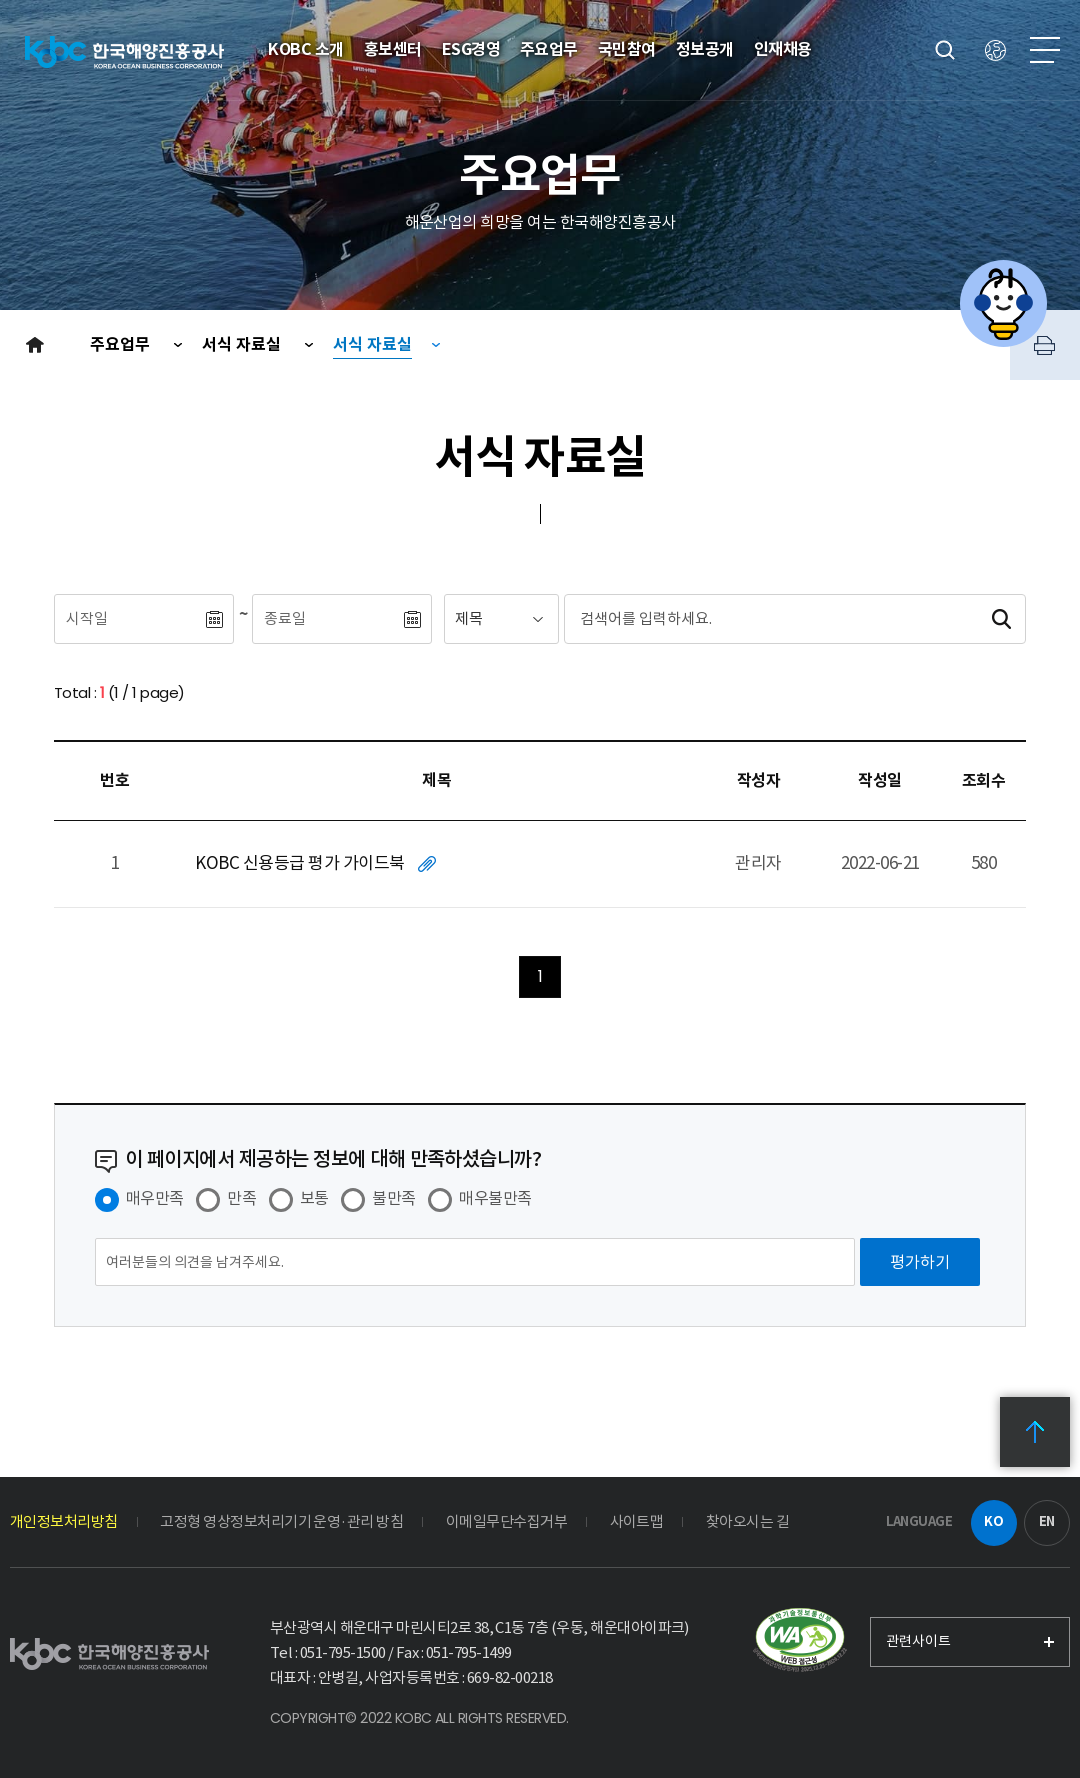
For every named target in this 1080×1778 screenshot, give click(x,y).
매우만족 (155, 1198)
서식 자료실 (243, 344)
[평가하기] (920, 1262)
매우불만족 (495, 1198)
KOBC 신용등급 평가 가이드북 (299, 863)
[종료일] (327, 619)
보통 (314, 1198)
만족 (241, 1198)
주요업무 (122, 344)
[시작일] (129, 619)
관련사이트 (918, 1641)
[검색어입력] (757, 619)
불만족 (393, 1198)
